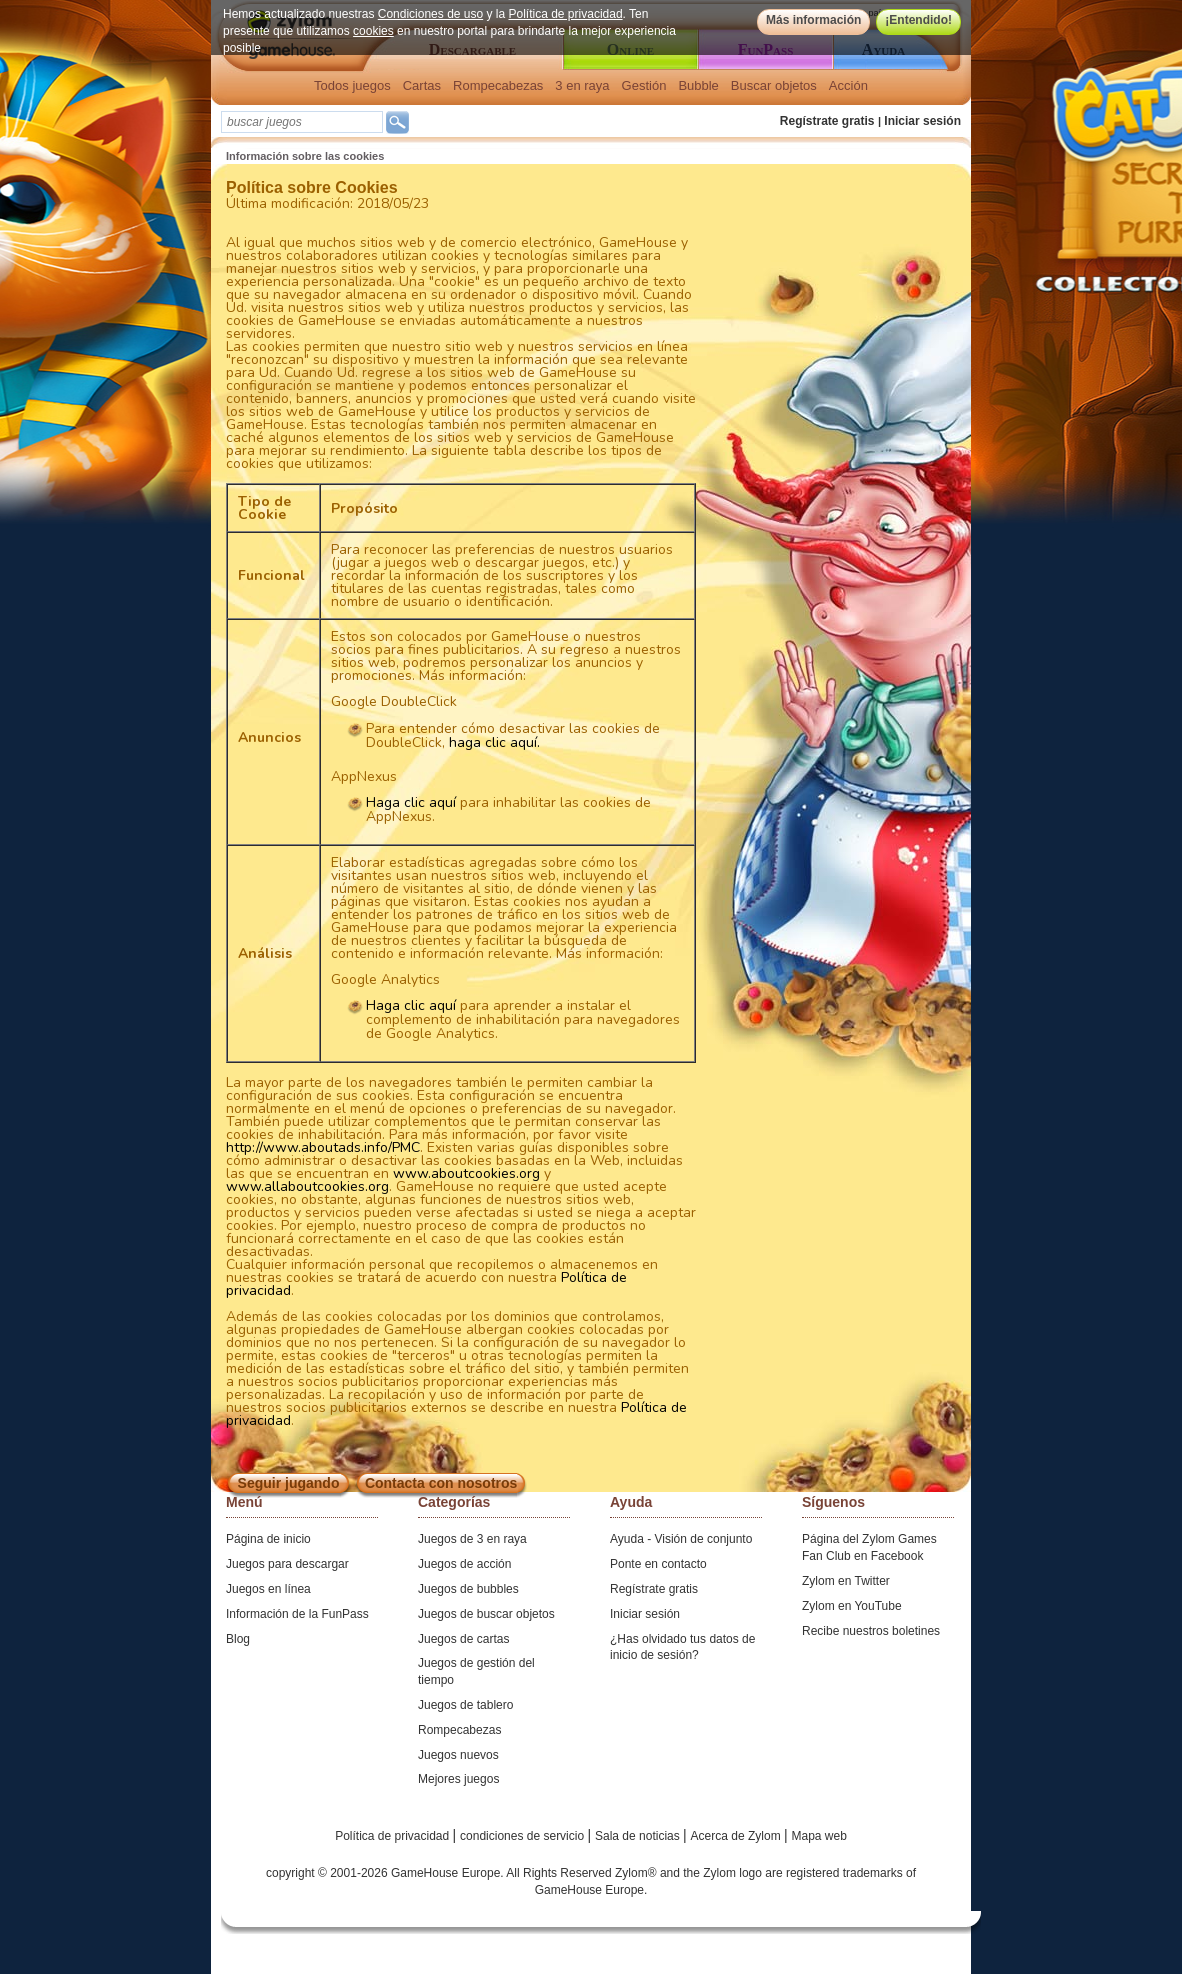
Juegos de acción (464, 1564)
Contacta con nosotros (441, 1483)
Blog (238, 1639)
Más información (813, 20)
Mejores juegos (458, 1779)
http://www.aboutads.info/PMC (323, 1147)
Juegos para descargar (287, 1564)
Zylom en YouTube (852, 1606)
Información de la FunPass (297, 1614)
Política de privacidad (566, 14)
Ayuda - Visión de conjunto (681, 1539)
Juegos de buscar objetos (486, 1614)
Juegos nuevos (458, 1755)
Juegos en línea (268, 1589)
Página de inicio (268, 1539)
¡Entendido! (918, 20)
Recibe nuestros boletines (871, 1631)
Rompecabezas (498, 85)
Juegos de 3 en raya (472, 1539)
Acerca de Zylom (737, 1836)
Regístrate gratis (827, 121)
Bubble (698, 85)
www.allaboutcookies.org (307, 1186)
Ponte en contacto (658, 1564)
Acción (848, 85)
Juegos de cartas (463, 1639)
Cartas (422, 85)
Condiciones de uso (430, 14)
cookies (373, 31)
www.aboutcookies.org (466, 1173)
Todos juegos (352, 85)
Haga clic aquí (411, 802)
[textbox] (302, 122)
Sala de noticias (639, 1836)
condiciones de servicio (523, 1836)
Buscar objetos (774, 85)
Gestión (644, 85)
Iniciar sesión (922, 121)
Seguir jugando (289, 1483)
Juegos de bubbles (468, 1589)
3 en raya (582, 85)
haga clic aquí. (494, 742)
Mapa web (819, 1836)
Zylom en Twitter (846, 1581)
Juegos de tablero (465, 1705)
